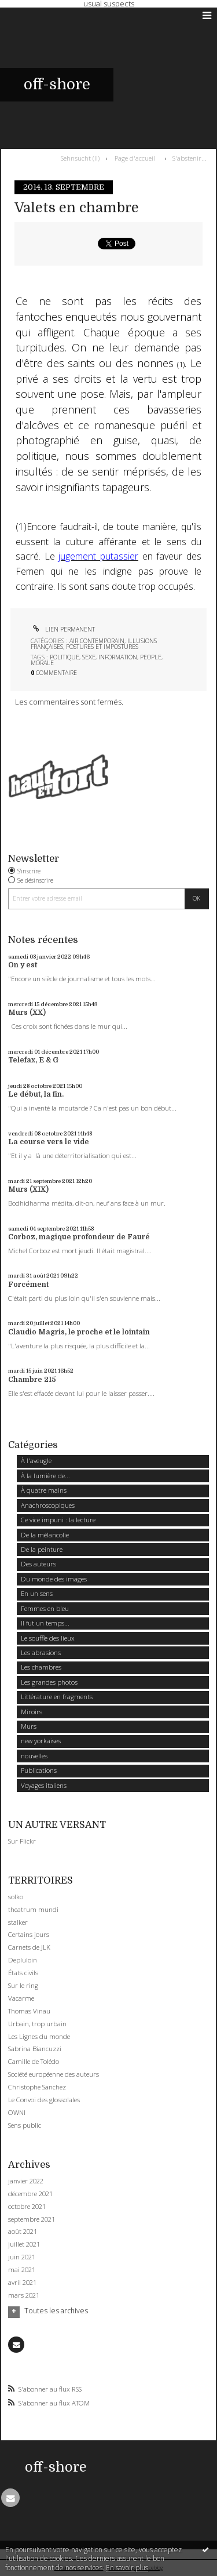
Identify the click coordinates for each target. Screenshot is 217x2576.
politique (64, 657)
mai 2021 (21, 2270)
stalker (18, 1922)
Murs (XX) (27, 1012)
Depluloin (22, 1959)
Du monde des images (54, 1578)
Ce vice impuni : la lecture (58, 1519)
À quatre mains (44, 1490)
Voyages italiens (44, 1785)
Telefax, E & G (33, 1060)
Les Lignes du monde (39, 2036)
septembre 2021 (31, 2219)
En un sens (37, 1593)
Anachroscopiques (48, 1505)
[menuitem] (82, 158)
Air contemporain (96, 641)
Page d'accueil (135, 158)
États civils (23, 1972)
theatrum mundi (33, 1909)
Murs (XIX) (28, 1189)
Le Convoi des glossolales (44, 2099)
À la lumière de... (45, 1475)
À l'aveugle (36, 1460)
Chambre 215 (32, 1380)
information (117, 657)
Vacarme (21, 1998)
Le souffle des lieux (48, 1638)
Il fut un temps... (45, 1623)
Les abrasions (41, 1652)
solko (15, 1896)
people (150, 657)
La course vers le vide (48, 1142)
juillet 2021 (24, 2244)
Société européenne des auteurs (53, 2074)
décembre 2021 (30, 2194)
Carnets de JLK (29, 1947)
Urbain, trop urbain (37, 2023)
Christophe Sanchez (37, 2086)
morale (42, 663)
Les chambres (41, 1667)
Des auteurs (38, 1563)
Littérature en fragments (57, 1696)
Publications (39, 1770)
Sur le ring (23, 1985)
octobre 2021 (27, 2207)
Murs (28, 1726)
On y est (22, 965)
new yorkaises (41, 1740)
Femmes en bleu (45, 1608)
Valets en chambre (76, 208)
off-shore (57, 84)
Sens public (24, 2125)
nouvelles (34, 1755)
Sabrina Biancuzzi (34, 2048)
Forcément (28, 1284)
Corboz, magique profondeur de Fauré (79, 1237)
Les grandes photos (49, 1682)
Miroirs (31, 1711)
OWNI (16, 2112)
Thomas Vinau (29, 2011)
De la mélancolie (45, 1534)
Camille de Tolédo (33, 2061)
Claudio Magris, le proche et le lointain (79, 1332)
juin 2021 (21, 2257)
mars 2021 (23, 2295)
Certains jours (28, 1934)
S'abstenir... (189, 158)
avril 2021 (22, 2283)
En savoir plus (127, 2568)
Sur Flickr (22, 1841)
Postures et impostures (102, 647)
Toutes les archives (56, 2311)
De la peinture (41, 1549)
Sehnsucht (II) (80, 158)
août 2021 (22, 2231)
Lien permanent (63, 629)
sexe (88, 657)
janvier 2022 (25, 2181)
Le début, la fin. (36, 1094)
